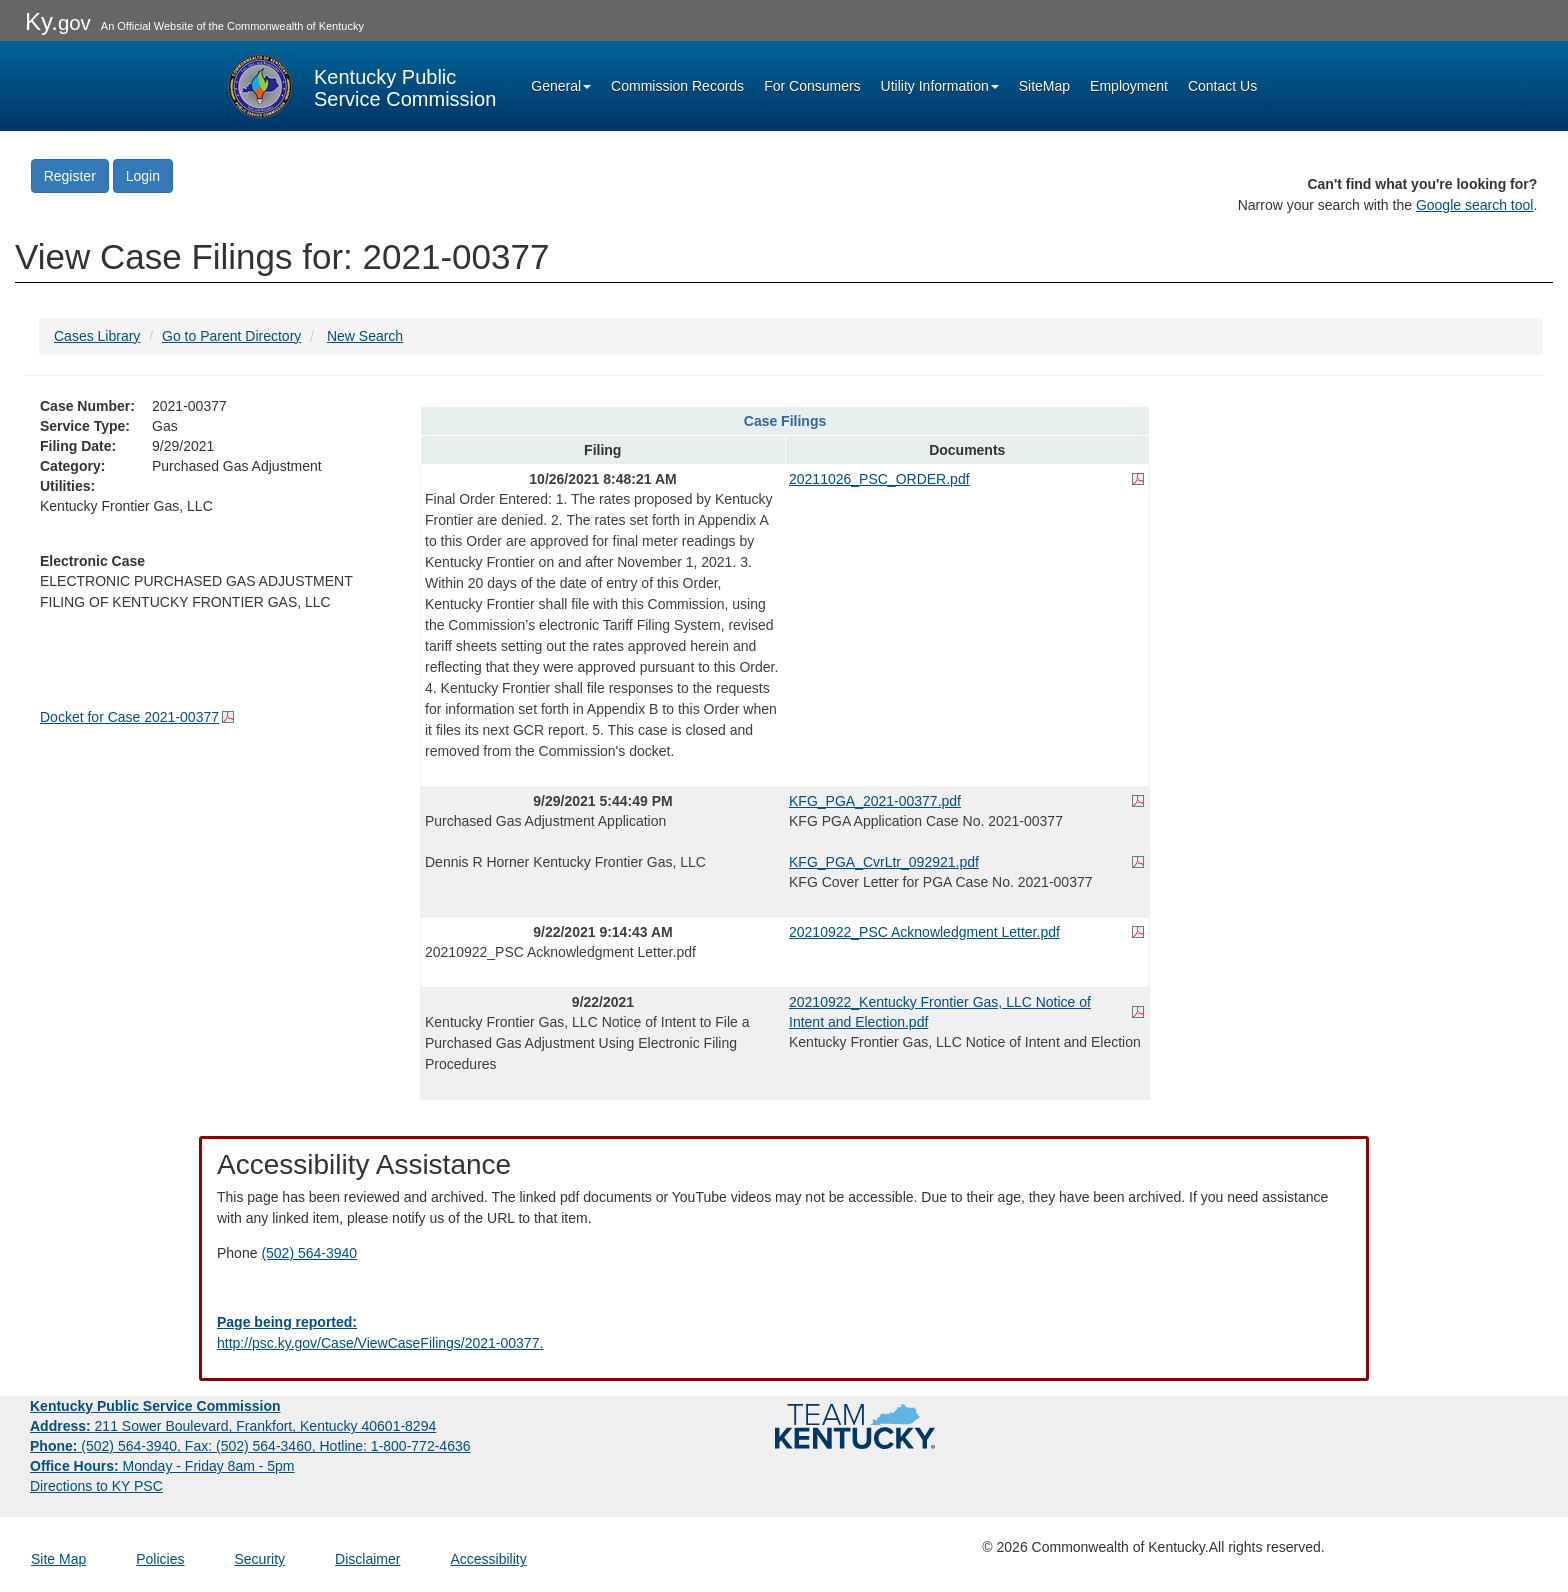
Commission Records (677, 86)
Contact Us (1222, 86)
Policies (160, 1559)
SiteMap (1044, 86)
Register (70, 176)
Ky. (58, 21)
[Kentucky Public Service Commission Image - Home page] (360, 86)
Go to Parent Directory (231, 336)
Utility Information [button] (940, 86)
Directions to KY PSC (96, 1486)
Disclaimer (367, 1559)
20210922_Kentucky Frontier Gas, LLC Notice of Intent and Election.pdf (940, 1012)
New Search (365, 336)
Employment (1129, 86)
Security (260, 1559)
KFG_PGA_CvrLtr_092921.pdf (884, 862)
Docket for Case (129, 717)
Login (143, 176)
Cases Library (97, 336)
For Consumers (812, 86)
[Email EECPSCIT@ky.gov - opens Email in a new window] (784, 1333)
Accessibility (488, 1559)
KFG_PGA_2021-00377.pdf (875, 801)
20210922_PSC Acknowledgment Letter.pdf (924, 932)
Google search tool (1475, 205)
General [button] (561, 86)
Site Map (58, 1559)
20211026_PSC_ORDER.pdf (879, 479)
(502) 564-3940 (309, 1253)
